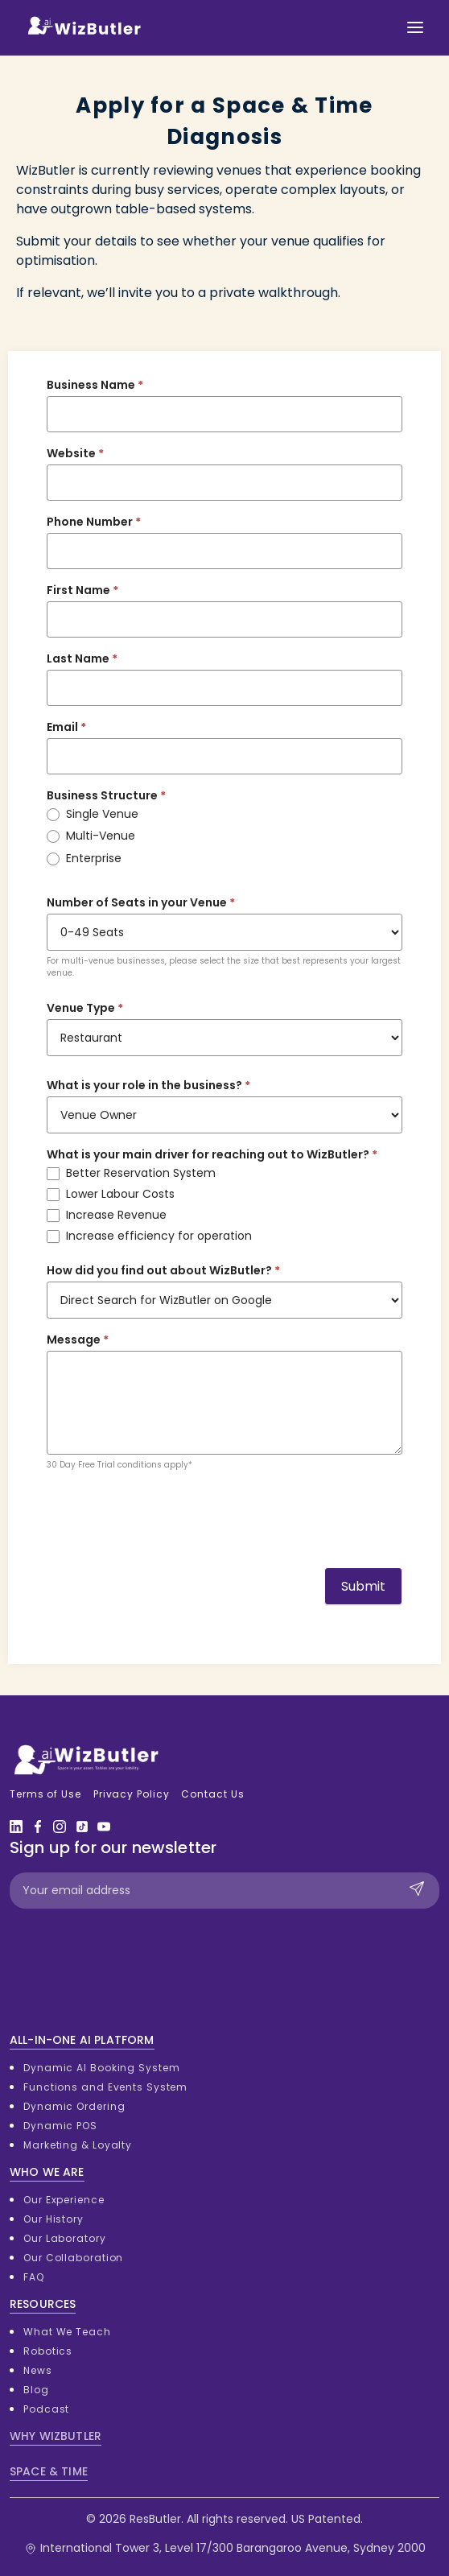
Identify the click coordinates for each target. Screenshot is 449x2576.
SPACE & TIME (49, 2471)
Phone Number (94, 522)
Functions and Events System (105, 2087)
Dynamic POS (60, 2125)
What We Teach (67, 2332)
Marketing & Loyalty (77, 2145)
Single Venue (92, 814)
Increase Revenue (107, 1215)
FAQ (33, 2277)
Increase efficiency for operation (149, 1235)
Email (66, 727)
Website (75, 453)
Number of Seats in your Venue (141, 902)
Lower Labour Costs (111, 1194)
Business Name (95, 385)
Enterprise (84, 858)
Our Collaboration (73, 2257)
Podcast (46, 2409)
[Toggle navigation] (415, 27)
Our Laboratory (64, 2238)
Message (78, 1339)
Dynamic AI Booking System (101, 2067)
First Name (82, 590)
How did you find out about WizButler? (163, 1270)
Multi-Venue (91, 835)
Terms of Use (45, 1794)
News (37, 2370)
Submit (363, 1586)
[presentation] (169, 1515)
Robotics (47, 2351)
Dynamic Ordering (74, 2106)
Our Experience (64, 2200)
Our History (53, 2219)
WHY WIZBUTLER (55, 2436)
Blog (36, 2389)
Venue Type (85, 1008)
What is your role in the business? (148, 1085)
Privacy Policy (131, 1794)
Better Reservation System (131, 1173)
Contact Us (212, 1794)
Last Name (82, 658)
